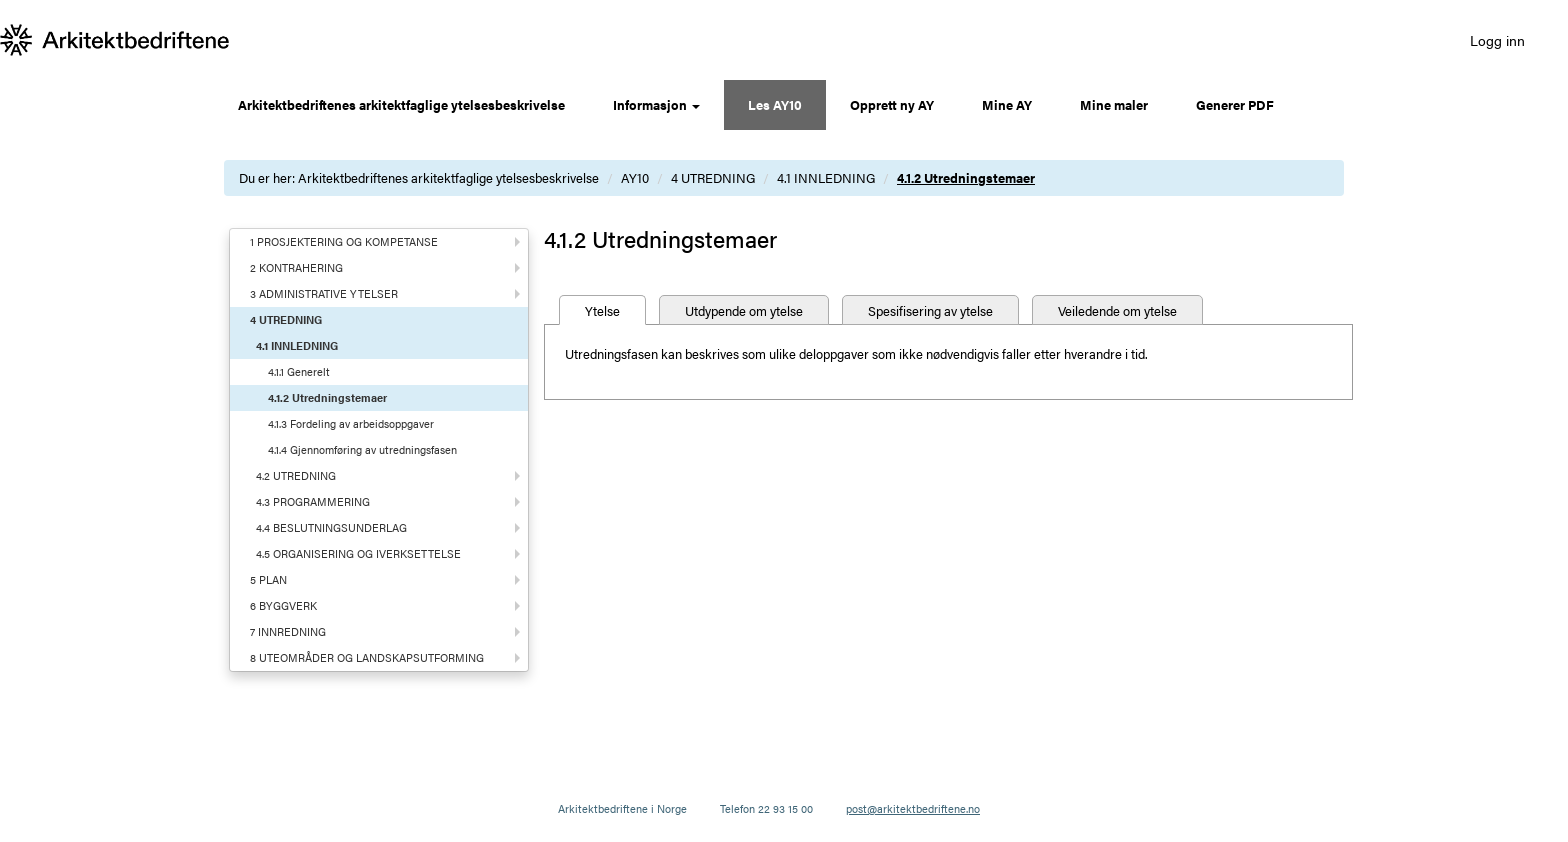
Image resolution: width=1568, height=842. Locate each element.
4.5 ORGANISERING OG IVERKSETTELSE (358, 553)
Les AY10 (775, 104)
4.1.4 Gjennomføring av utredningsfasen (362, 449)
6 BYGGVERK (283, 605)
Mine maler (1114, 104)
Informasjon (656, 104)
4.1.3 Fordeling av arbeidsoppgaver (351, 423)
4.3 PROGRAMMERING (313, 501)
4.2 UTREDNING (296, 475)
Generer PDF (1235, 104)
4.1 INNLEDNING (826, 177)
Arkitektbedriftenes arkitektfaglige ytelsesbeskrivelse (401, 104)
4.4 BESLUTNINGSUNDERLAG (331, 527)
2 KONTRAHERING (296, 267)
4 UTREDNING (713, 177)
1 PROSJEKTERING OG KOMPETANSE (344, 241)
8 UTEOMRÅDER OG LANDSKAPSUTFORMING (367, 657)
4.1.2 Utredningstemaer (966, 177)
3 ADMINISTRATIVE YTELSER (324, 293)
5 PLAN (268, 579)
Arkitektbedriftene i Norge (622, 808)
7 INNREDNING (288, 631)
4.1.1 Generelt (299, 371)
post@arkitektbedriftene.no (913, 808)
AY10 (635, 177)
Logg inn (1497, 40)
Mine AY (1007, 104)
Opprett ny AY (892, 104)
